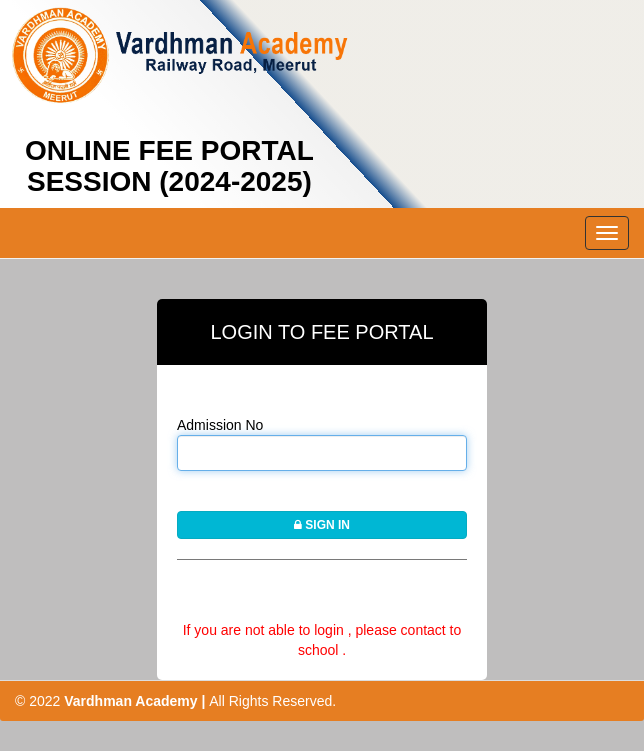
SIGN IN (322, 525)
